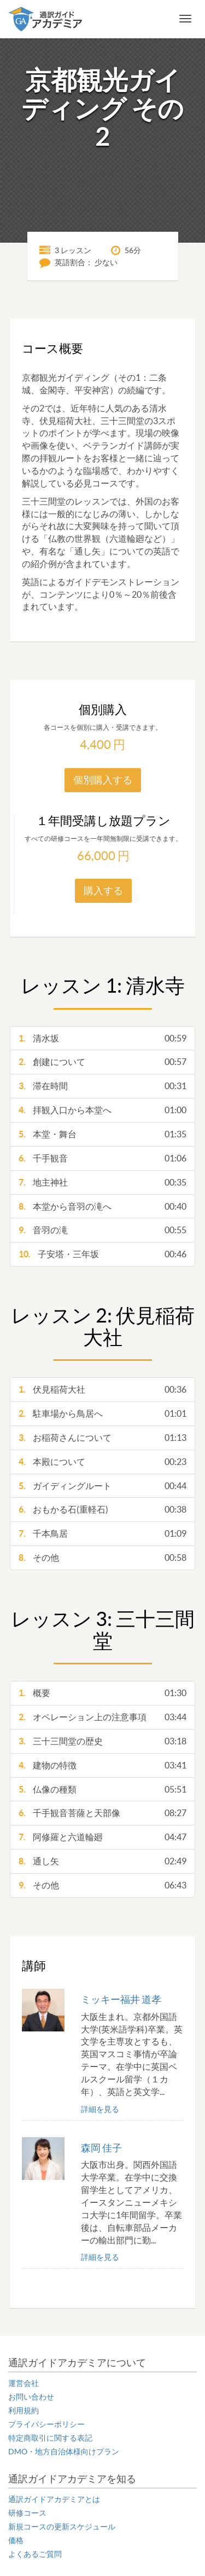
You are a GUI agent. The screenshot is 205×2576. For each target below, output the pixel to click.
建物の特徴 (102, 1765)
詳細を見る (100, 2109)
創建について (102, 1062)
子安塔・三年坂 (102, 1254)
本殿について (102, 1462)
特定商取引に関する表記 (50, 2438)
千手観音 (102, 1158)
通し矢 (102, 1861)
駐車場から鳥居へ (102, 1413)
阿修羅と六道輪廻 (102, 1837)
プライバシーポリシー (46, 2424)
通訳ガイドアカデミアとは (54, 2499)
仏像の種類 (102, 1789)
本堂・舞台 (102, 1134)
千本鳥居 (102, 1533)
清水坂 (102, 1038)
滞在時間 (102, 1086)
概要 (102, 1693)
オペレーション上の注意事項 (102, 1717)
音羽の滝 (102, 1230)
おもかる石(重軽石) (102, 1509)
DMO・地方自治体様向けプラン (63, 2451)
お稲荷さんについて (102, 1438)
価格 (16, 2540)
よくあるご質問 (35, 2554)
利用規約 (23, 2410)
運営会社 (23, 2383)
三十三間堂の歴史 (102, 1741)
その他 (102, 1558)
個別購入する (102, 780)
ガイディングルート (102, 1486)
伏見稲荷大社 (102, 1389)
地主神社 (102, 1182)
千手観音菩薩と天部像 (102, 1813)
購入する (103, 890)
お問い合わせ (31, 2396)
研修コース (27, 2513)
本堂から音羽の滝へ (102, 1206)
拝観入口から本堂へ (102, 1110)
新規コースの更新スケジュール (61, 2526)
